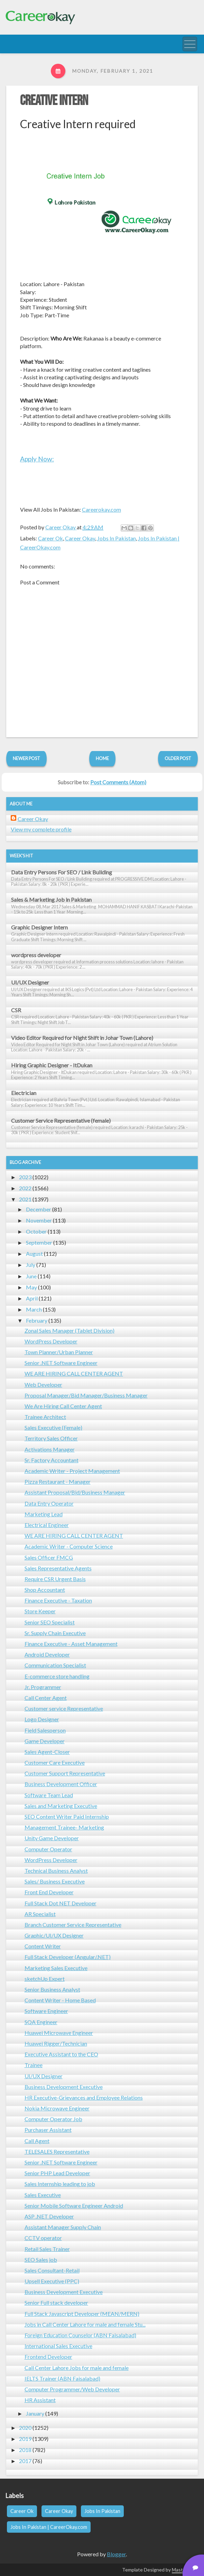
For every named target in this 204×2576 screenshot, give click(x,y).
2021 (25, 1199)
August (34, 1253)
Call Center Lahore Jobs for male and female (77, 2367)
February (36, 1320)
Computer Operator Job (53, 2119)
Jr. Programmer (43, 1687)
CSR (16, 1010)
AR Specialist (40, 1914)
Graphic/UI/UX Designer (54, 1935)
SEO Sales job (41, 2259)
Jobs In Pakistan (116, 538)
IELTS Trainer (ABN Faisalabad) (62, 2378)
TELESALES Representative (57, 2151)
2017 (25, 2461)
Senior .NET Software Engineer (61, 1362)
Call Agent (37, 2140)
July (30, 1264)
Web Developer (43, 1384)
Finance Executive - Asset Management (71, 1643)
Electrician (23, 1092)
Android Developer (47, 1654)
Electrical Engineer (47, 1524)
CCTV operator (43, 2237)
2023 (25, 1177)
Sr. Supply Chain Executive (55, 1633)
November (39, 1220)
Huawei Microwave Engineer (59, 2032)
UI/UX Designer (30, 982)
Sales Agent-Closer (47, 1751)
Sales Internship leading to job (60, 2183)
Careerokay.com (101, 509)
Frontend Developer (48, 2356)
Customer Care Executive (55, 1762)
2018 (25, 2449)
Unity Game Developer (52, 1838)
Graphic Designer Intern (39, 927)
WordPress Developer (51, 1341)
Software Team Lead (49, 1795)
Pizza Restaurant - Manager (58, 1481)
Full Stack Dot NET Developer (60, 1903)
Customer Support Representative (65, 1773)
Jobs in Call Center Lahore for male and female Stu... (85, 2324)
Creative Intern (54, 100)
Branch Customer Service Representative (73, 1924)
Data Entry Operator (49, 1503)
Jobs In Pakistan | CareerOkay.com (48, 2527)
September (39, 1242)
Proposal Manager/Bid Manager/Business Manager (86, 1395)
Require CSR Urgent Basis (55, 1579)
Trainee (34, 2065)
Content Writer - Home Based (60, 2000)
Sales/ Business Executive (55, 1881)
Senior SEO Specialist (50, 1622)
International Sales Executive (58, 2346)
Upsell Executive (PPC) (52, 2281)
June (31, 1276)
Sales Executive (43, 2194)
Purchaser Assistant (48, 2129)
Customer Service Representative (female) (61, 1120)
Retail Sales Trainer (47, 2249)
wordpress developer (36, 955)
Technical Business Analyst (56, 1870)
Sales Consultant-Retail (52, 2270)
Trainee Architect (45, 1416)
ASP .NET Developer (49, 2216)
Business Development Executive (64, 2086)
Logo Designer (42, 1719)
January (35, 2413)
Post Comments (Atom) (118, 782)
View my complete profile (41, 829)
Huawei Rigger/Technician (56, 2043)
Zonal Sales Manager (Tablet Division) (69, 1330)
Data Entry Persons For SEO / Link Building (61, 872)
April (32, 1298)
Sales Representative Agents (58, 1568)
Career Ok (50, 538)
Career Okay (80, 538)
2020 (25, 2427)
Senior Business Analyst (52, 1989)
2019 (25, 2438)
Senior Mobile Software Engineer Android (74, 2205)
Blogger (116, 2554)
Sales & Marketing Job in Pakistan (51, 899)
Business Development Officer (61, 1784)
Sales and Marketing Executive (61, 1805)
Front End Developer (49, 1892)
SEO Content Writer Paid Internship (67, 1816)
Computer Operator (48, 1849)
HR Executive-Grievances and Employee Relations (84, 2097)
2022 (25, 1188)
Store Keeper (40, 1611)
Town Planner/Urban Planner (59, 1352)
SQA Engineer (41, 2022)
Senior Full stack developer (56, 2302)
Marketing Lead (44, 1514)
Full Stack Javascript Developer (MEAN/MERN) (82, 2313)
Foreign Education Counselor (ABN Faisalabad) (80, 2335)
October (36, 1231)
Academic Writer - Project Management (72, 1470)
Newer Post (26, 758)
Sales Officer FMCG (49, 1557)
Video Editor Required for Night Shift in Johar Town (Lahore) (82, 1037)
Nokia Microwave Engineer (57, 2108)
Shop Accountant (45, 1589)
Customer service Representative (64, 1708)
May (31, 1287)
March (34, 1309)
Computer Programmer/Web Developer (72, 2389)
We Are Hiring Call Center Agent (63, 1406)
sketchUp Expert (45, 1978)
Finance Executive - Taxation (58, 1600)
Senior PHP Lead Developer (57, 2173)
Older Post (178, 758)
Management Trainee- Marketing (64, 1827)
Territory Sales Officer (51, 1438)
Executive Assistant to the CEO (61, 2054)
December (38, 1209)
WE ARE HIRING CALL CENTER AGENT (74, 1373)
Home (102, 758)
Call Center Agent (46, 1697)
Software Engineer (46, 2011)
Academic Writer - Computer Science (69, 1546)
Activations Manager (50, 1449)
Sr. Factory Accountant (51, 1460)
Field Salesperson (45, 1730)
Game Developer (45, 1741)
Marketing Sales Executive (56, 1968)
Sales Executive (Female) (53, 1427)
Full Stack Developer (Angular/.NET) (68, 1956)
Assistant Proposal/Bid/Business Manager (75, 1492)
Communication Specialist (55, 1665)
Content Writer (43, 1946)
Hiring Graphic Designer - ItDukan (51, 1065)
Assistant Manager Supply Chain (63, 2227)
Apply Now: (37, 459)
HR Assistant (40, 2400)
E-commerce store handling (57, 1676)
